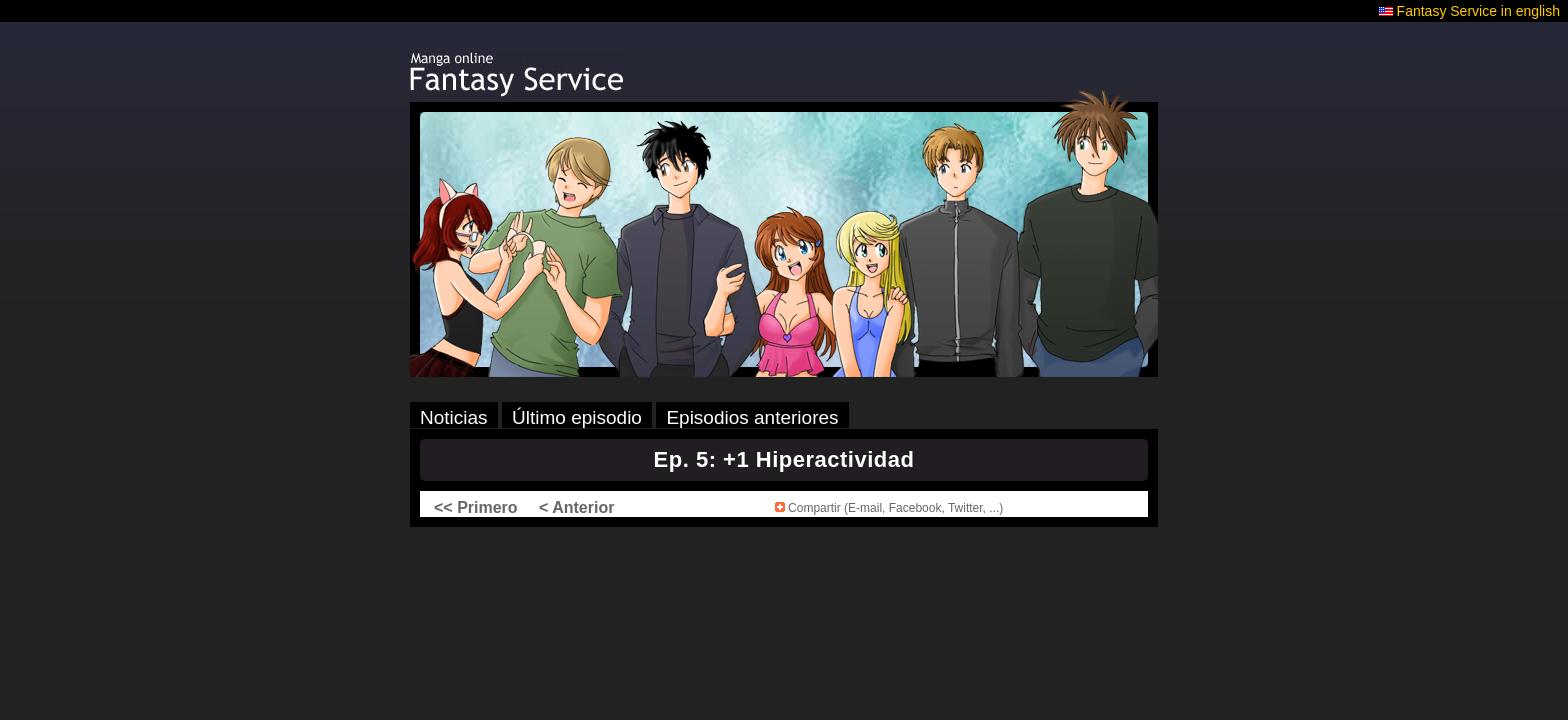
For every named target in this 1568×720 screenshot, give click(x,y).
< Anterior (576, 507)
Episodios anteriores (752, 417)
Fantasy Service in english (1478, 11)
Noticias (454, 417)
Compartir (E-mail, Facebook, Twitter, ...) (889, 508)
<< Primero (476, 507)
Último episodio (577, 417)
